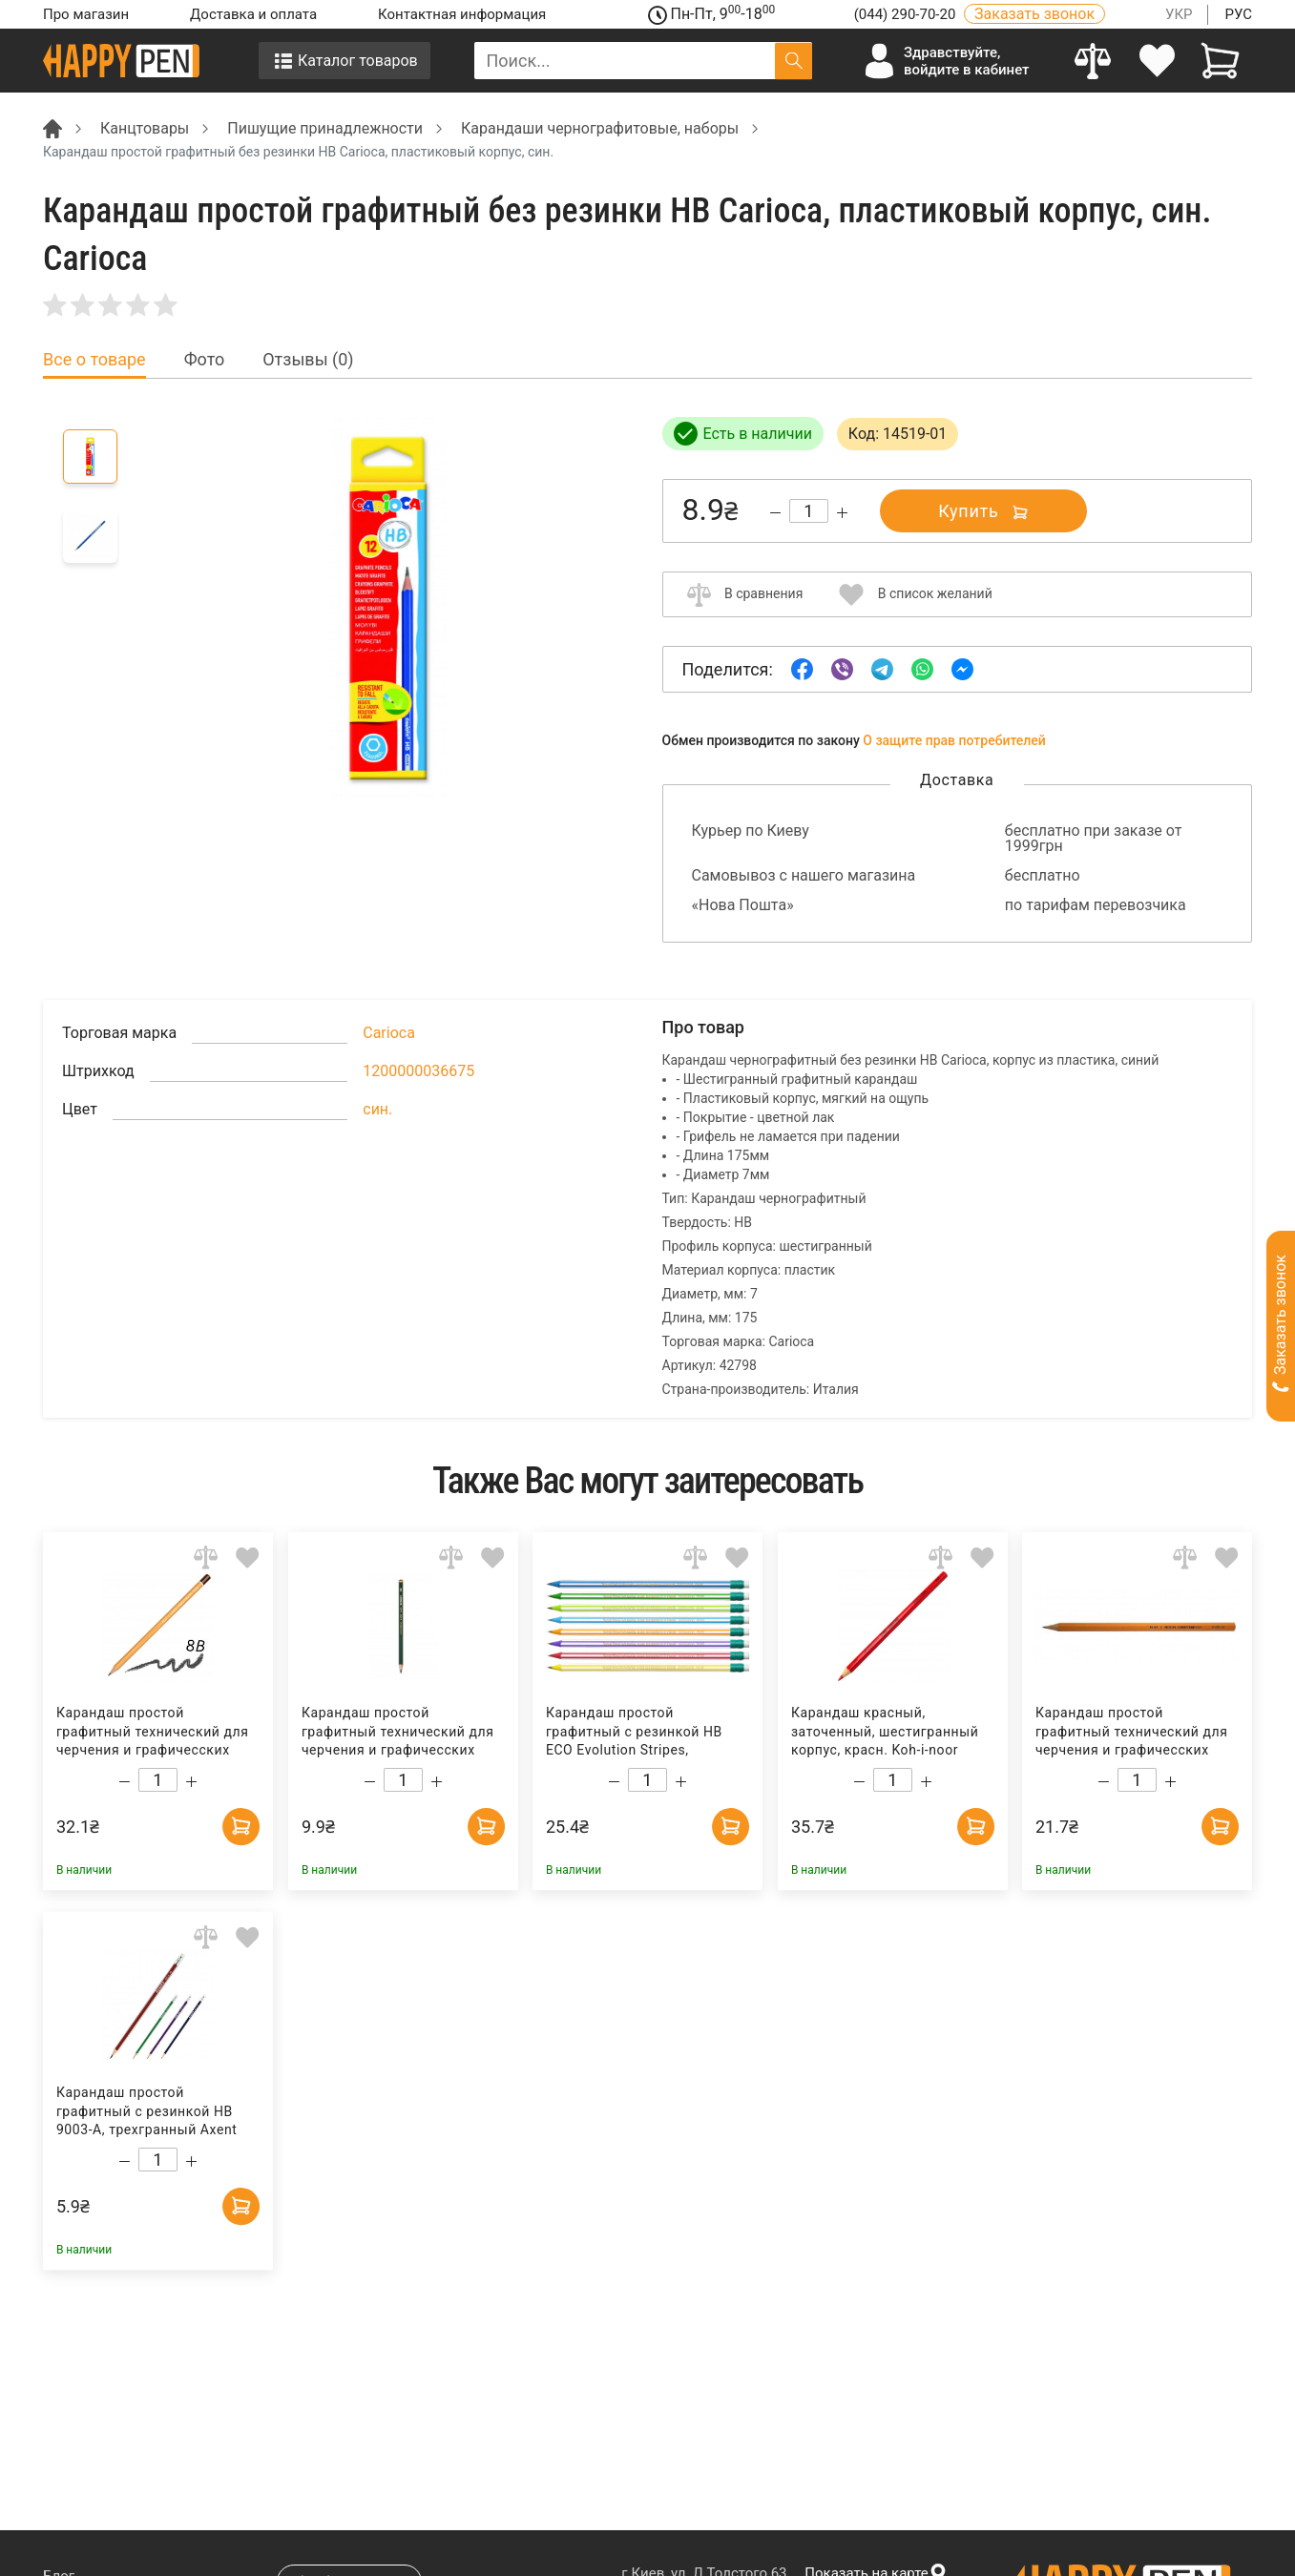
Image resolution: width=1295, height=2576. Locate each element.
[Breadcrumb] (52, 127)
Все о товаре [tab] (94, 359)
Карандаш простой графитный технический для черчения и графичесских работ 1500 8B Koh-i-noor (152, 1732)
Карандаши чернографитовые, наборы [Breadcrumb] (600, 128)
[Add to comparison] (206, 1557)
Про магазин (86, 14)
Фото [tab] (204, 359)
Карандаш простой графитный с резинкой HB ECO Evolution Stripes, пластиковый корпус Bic (634, 1732)
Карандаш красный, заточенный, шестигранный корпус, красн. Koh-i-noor (884, 1731)
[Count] (808, 511)
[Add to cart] (240, 1825)
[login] (1157, 61)
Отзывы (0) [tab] (307, 359)
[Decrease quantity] (775, 513)
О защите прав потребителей (954, 740)
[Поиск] (793, 60)
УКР (1179, 14)
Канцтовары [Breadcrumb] (144, 128)
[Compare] (1093, 61)
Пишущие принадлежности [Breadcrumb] (325, 128)
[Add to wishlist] (248, 1557)
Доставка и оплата (253, 14)
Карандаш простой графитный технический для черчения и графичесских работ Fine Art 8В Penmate (397, 1732)
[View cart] (1220, 61)
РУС (1238, 14)
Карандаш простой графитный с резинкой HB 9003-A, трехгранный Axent (146, 2111)
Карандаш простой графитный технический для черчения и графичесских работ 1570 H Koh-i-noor (1131, 1732)
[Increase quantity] (842, 513)
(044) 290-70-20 (906, 14)
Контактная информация (462, 14)
